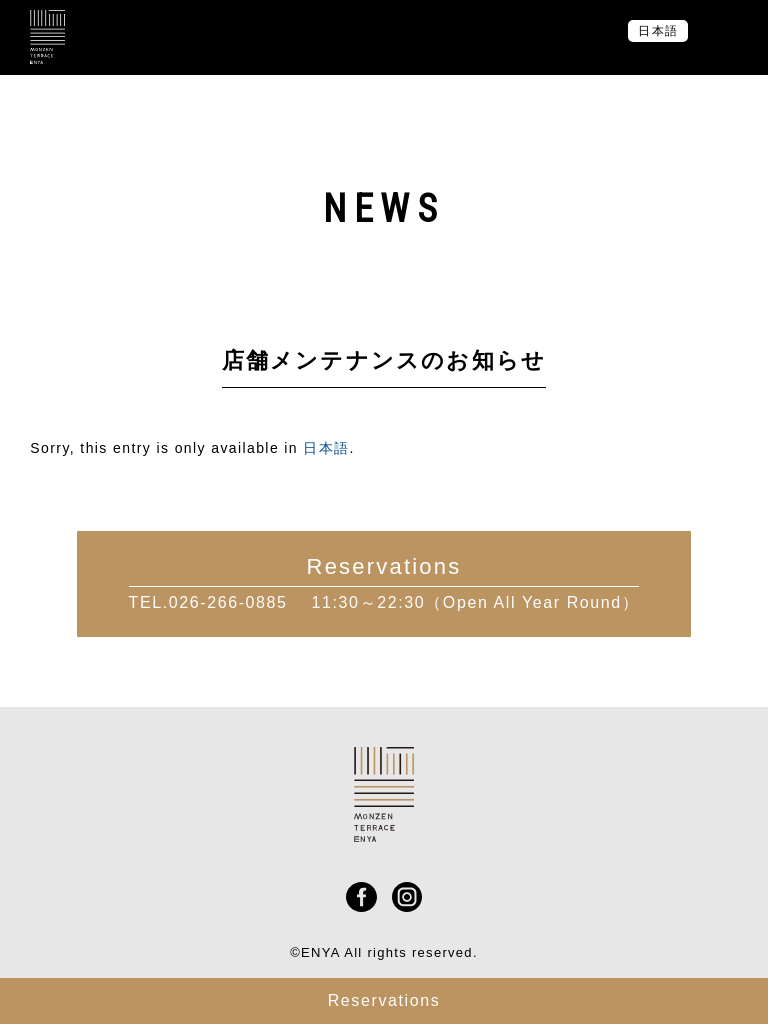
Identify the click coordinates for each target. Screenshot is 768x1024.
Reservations (384, 1000)
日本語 (326, 448)
